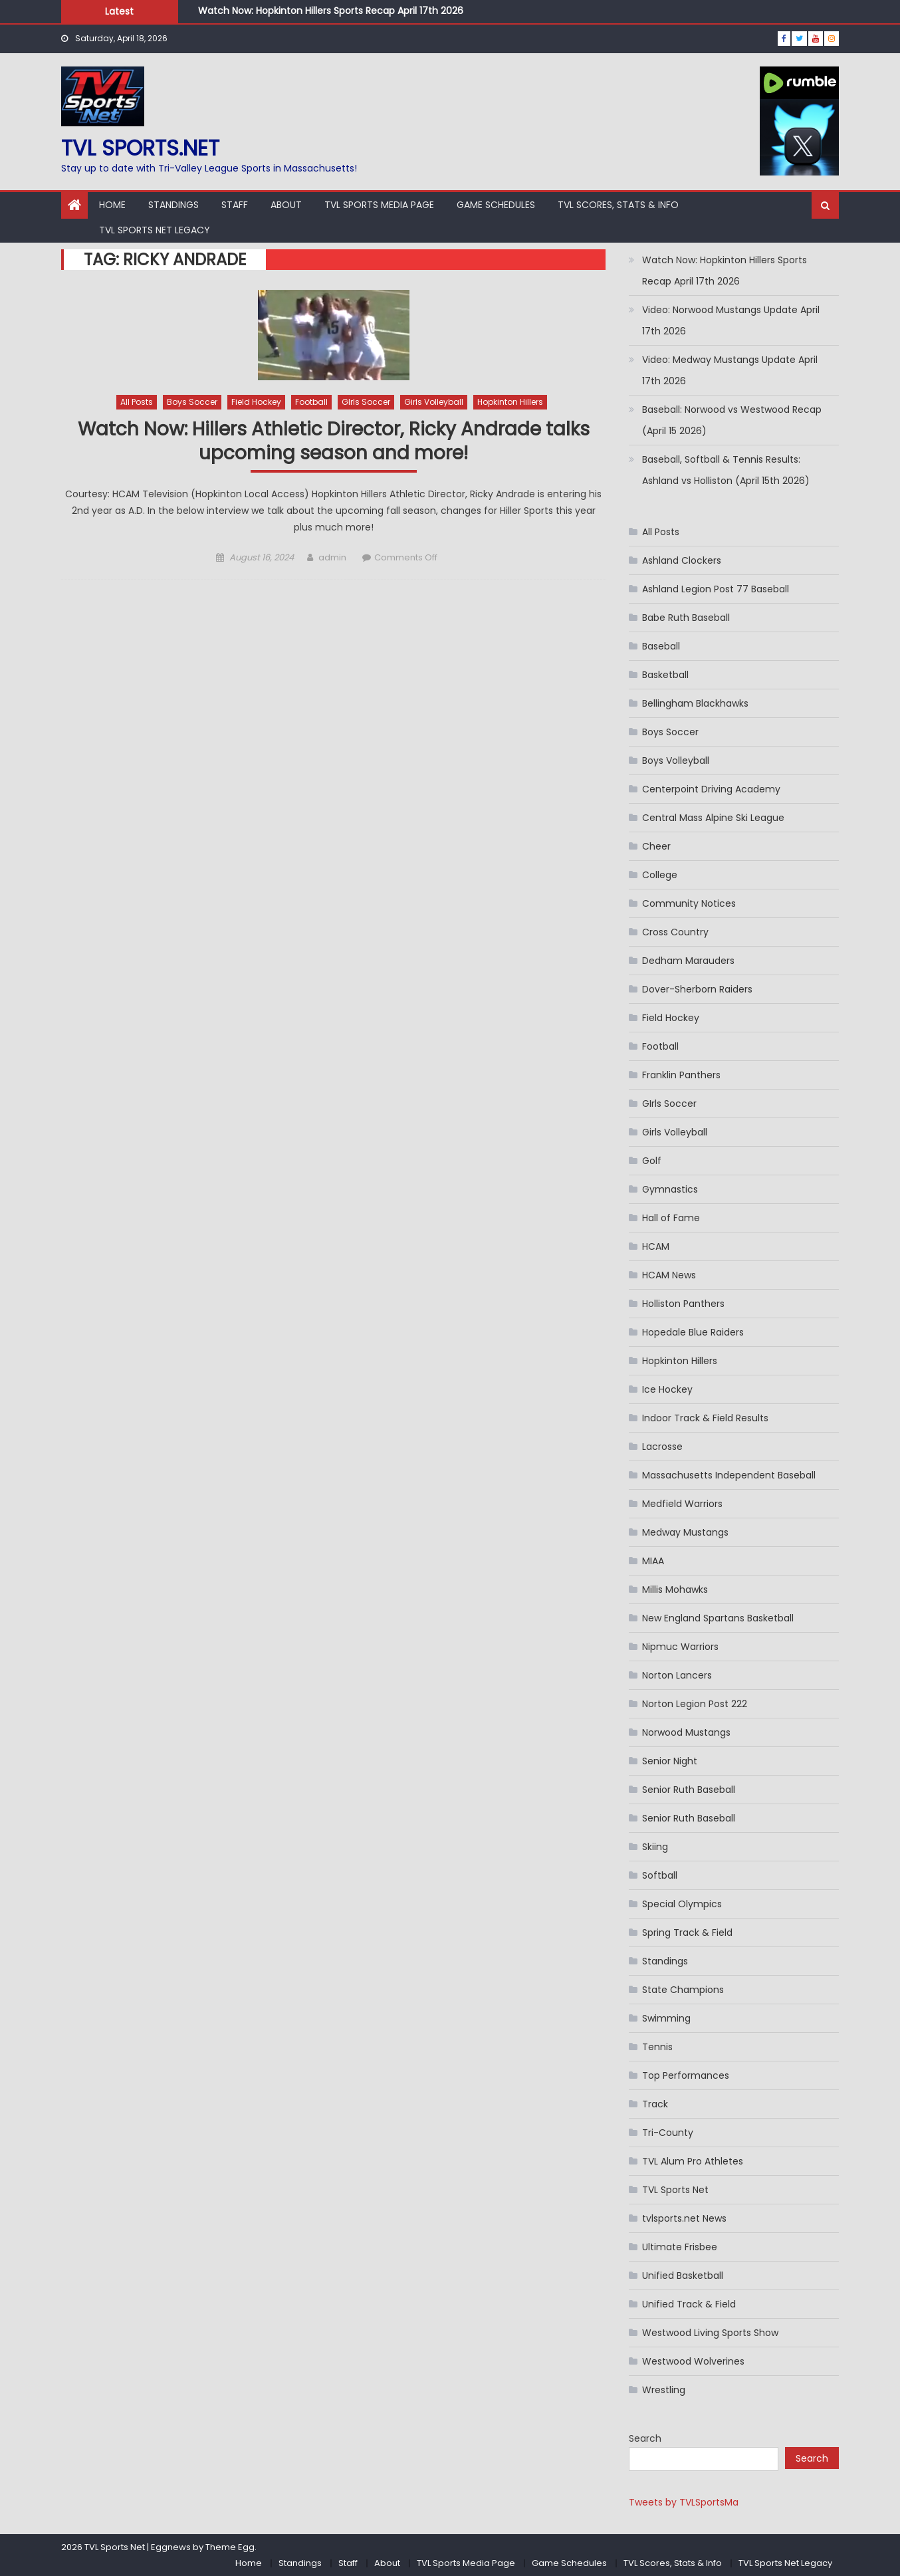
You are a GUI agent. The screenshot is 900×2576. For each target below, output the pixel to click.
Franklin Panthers (681, 1075)
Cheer (656, 846)
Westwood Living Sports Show (710, 2332)
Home (112, 204)
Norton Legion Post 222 (694, 1703)
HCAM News (669, 1275)
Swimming (666, 2018)
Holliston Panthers (683, 1303)
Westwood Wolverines (693, 2361)
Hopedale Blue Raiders (693, 1332)
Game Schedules (496, 204)
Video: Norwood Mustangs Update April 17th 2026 (731, 320)
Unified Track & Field (689, 2304)
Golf (651, 1160)
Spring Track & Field (687, 1932)
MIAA (653, 1561)
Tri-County (667, 2132)
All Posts (136, 402)
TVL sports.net (140, 148)
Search (645, 2438)
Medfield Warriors (682, 1503)
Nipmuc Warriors (680, 1646)
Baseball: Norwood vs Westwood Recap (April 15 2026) (732, 420)
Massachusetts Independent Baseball (729, 1475)
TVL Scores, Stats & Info (618, 204)
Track (655, 2104)
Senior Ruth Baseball (688, 1789)
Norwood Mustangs (686, 1732)
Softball (659, 1875)
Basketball (665, 674)
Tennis (657, 2046)
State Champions (683, 1989)
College (659, 874)
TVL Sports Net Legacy (154, 230)
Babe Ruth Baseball (686, 617)
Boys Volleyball (675, 760)
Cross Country (675, 932)
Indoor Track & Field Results (705, 1418)
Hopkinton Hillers (510, 402)
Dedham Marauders (688, 960)
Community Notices (689, 903)
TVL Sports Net (675, 2189)
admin (332, 557)
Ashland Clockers (681, 560)
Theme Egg (230, 2547)
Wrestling (663, 2390)
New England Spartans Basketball (718, 1618)
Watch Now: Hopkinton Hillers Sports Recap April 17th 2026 (330, 10)
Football (311, 402)
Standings (173, 204)
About (286, 204)
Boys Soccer (192, 402)
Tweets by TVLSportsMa (683, 2502)
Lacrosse (662, 1446)
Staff (234, 204)
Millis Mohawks (675, 1589)
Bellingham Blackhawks (695, 703)
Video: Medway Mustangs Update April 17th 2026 (730, 370)
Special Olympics (682, 1904)
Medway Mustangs (685, 1532)
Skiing (655, 1846)
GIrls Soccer (366, 402)
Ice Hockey (667, 1389)
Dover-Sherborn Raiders (697, 989)
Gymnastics (670, 1189)
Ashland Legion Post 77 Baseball (715, 589)
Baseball (661, 646)
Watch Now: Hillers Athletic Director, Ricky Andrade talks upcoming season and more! (334, 441)
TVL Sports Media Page (379, 204)
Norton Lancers (677, 1675)
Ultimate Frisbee (679, 2247)
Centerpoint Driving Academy (711, 789)
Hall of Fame (671, 1218)
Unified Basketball (682, 2275)
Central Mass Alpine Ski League (713, 817)
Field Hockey (256, 402)
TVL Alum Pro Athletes (692, 2161)
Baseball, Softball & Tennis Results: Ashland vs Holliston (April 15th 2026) (726, 470)
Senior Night (669, 1761)
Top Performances (685, 2075)
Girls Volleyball (433, 402)
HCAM (655, 1246)
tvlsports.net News (684, 2218)
